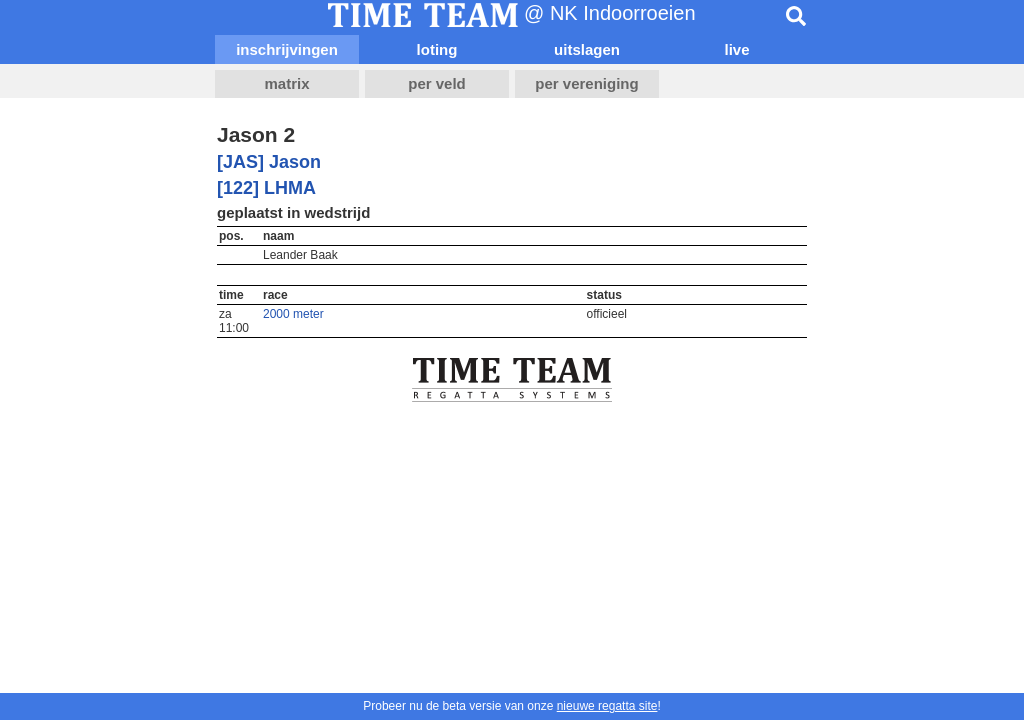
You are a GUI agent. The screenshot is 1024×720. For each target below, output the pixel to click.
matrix (286, 83)
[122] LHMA (266, 188)
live (736, 49)
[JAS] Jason (269, 162)
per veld (437, 83)
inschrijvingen (287, 49)
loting (437, 49)
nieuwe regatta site (607, 706)
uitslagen (587, 49)
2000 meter (293, 314)
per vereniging (586, 83)
